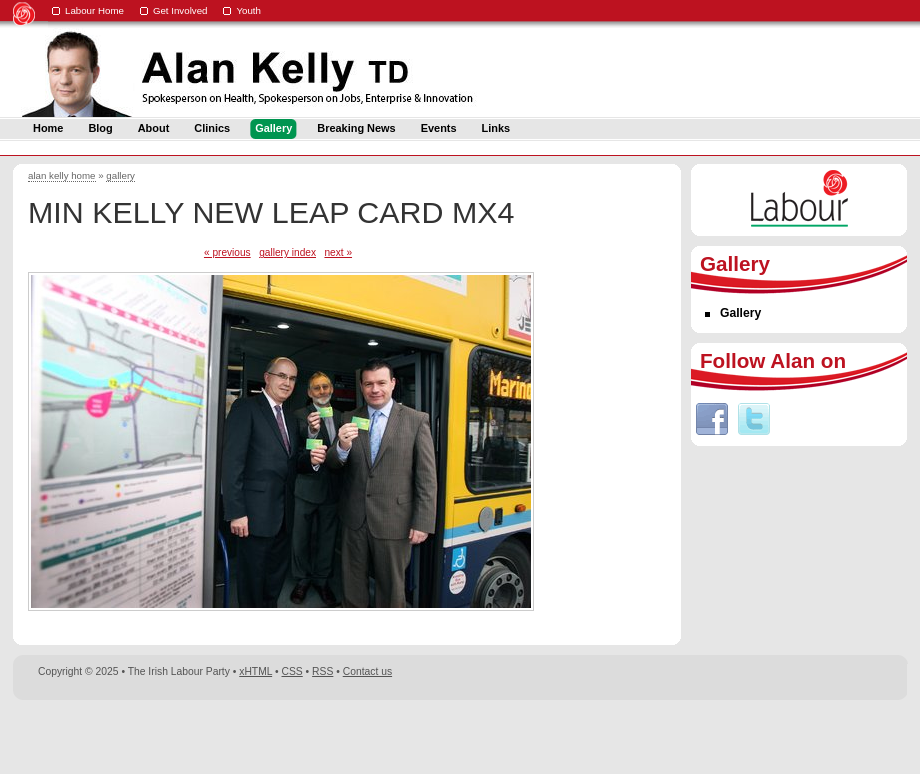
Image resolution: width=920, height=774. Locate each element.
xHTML (255, 671)
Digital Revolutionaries (861, 736)
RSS (322, 671)
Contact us (367, 671)
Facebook (712, 419)
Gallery (740, 313)
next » (338, 252)
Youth (248, 10)
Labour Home (94, 10)
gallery (120, 175)
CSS (292, 671)
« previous (227, 252)
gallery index (287, 252)
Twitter (754, 419)
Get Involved (180, 10)
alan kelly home (62, 175)
